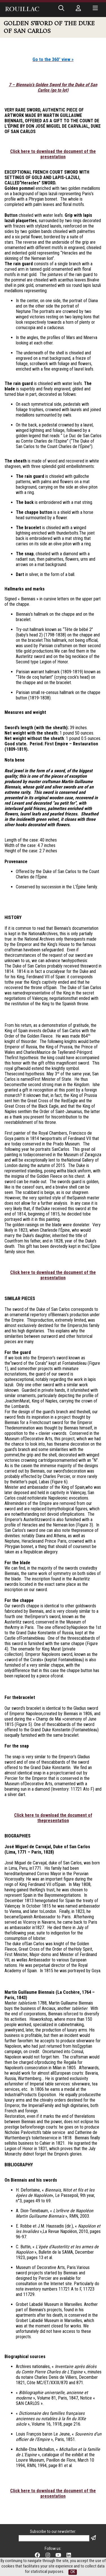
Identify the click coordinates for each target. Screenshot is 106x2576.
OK (72, 2571)
